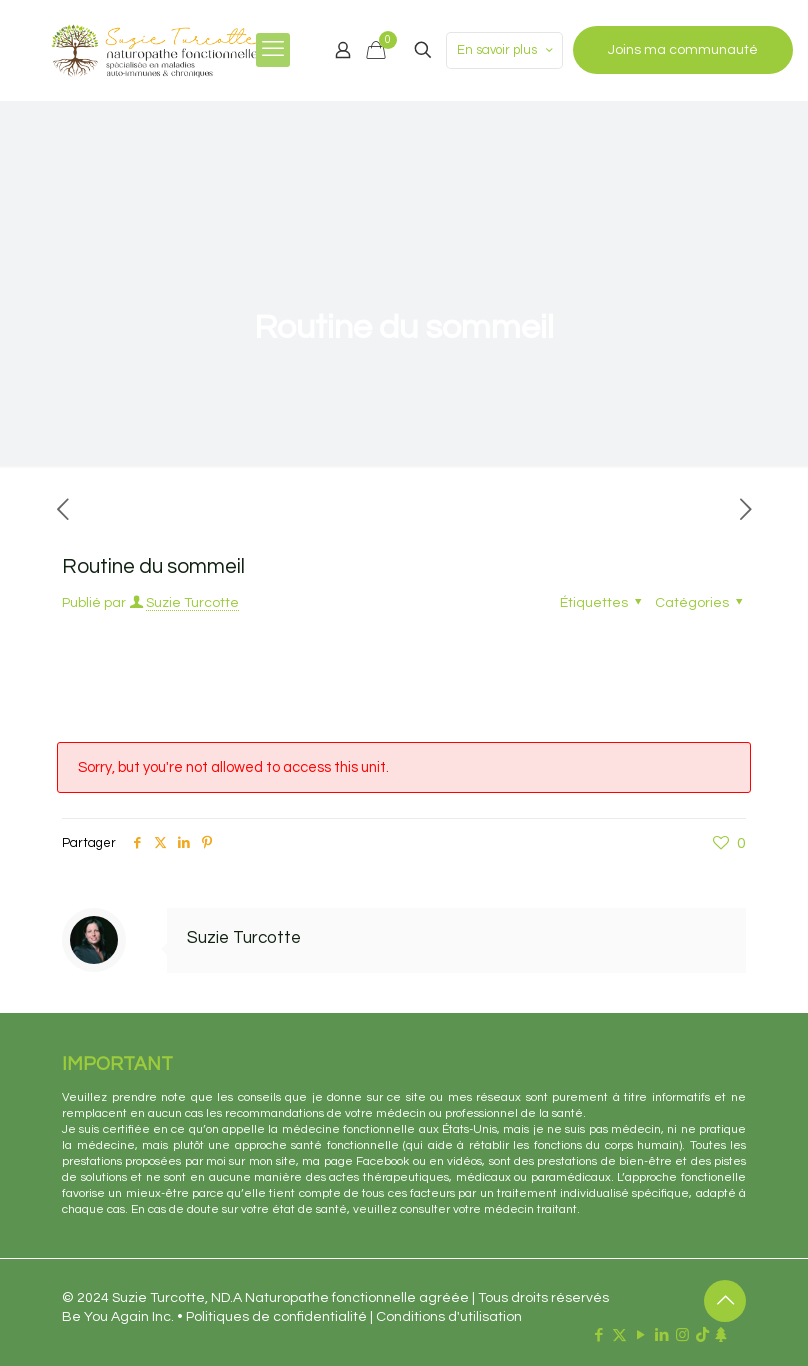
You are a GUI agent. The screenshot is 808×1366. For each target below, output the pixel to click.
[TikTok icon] (702, 1335)
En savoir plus (506, 50)
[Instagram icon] (682, 1335)
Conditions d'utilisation (449, 1317)
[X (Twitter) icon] (619, 1335)
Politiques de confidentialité (276, 1317)
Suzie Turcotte (192, 603)
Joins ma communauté (683, 50)
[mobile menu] (273, 50)
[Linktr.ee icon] (720, 1335)
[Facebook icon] (598, 1335)
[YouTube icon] (640, 1335)
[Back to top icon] (725, 1301)
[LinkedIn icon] (661, 1335)
